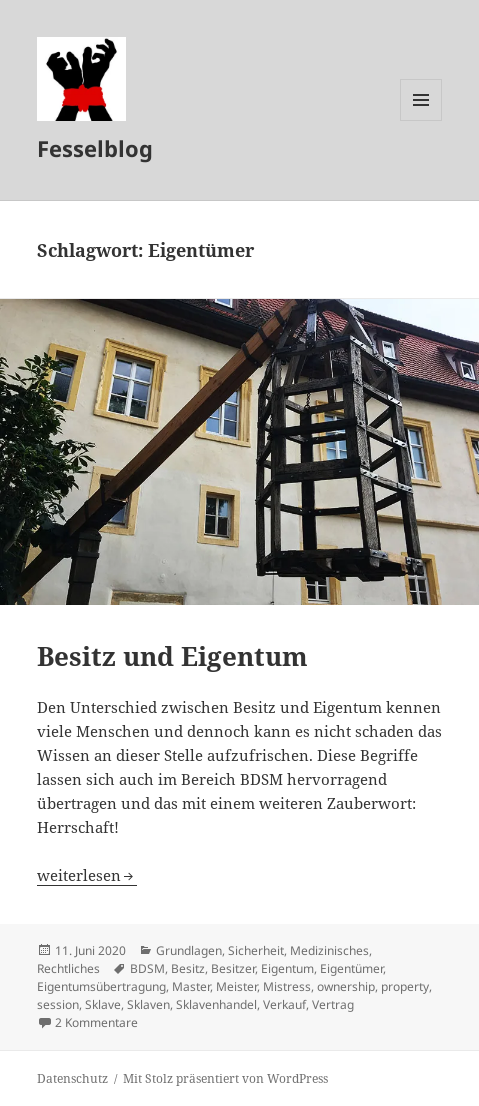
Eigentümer (351, 968)
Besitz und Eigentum (172, 656)
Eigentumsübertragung (101, 986)
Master (191, 986)
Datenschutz (72, 1078)
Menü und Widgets (421, 120)
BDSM (147, 968)
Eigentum (287, 968)
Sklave (103, 1004)
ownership (346, 986)
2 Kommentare (96, 1022)
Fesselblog (95, 148)
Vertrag (333, 1004)
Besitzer (233, 968)
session (58, 1004)
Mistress (287, 986)
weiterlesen (87, 875)
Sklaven (148, 1004)
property (405, 986)
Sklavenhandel (216, 1004)
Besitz (188, 968)
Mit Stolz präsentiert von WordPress (225, 1078)
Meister (236, 986)
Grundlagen (189, 950)
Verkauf (284, 1004)
